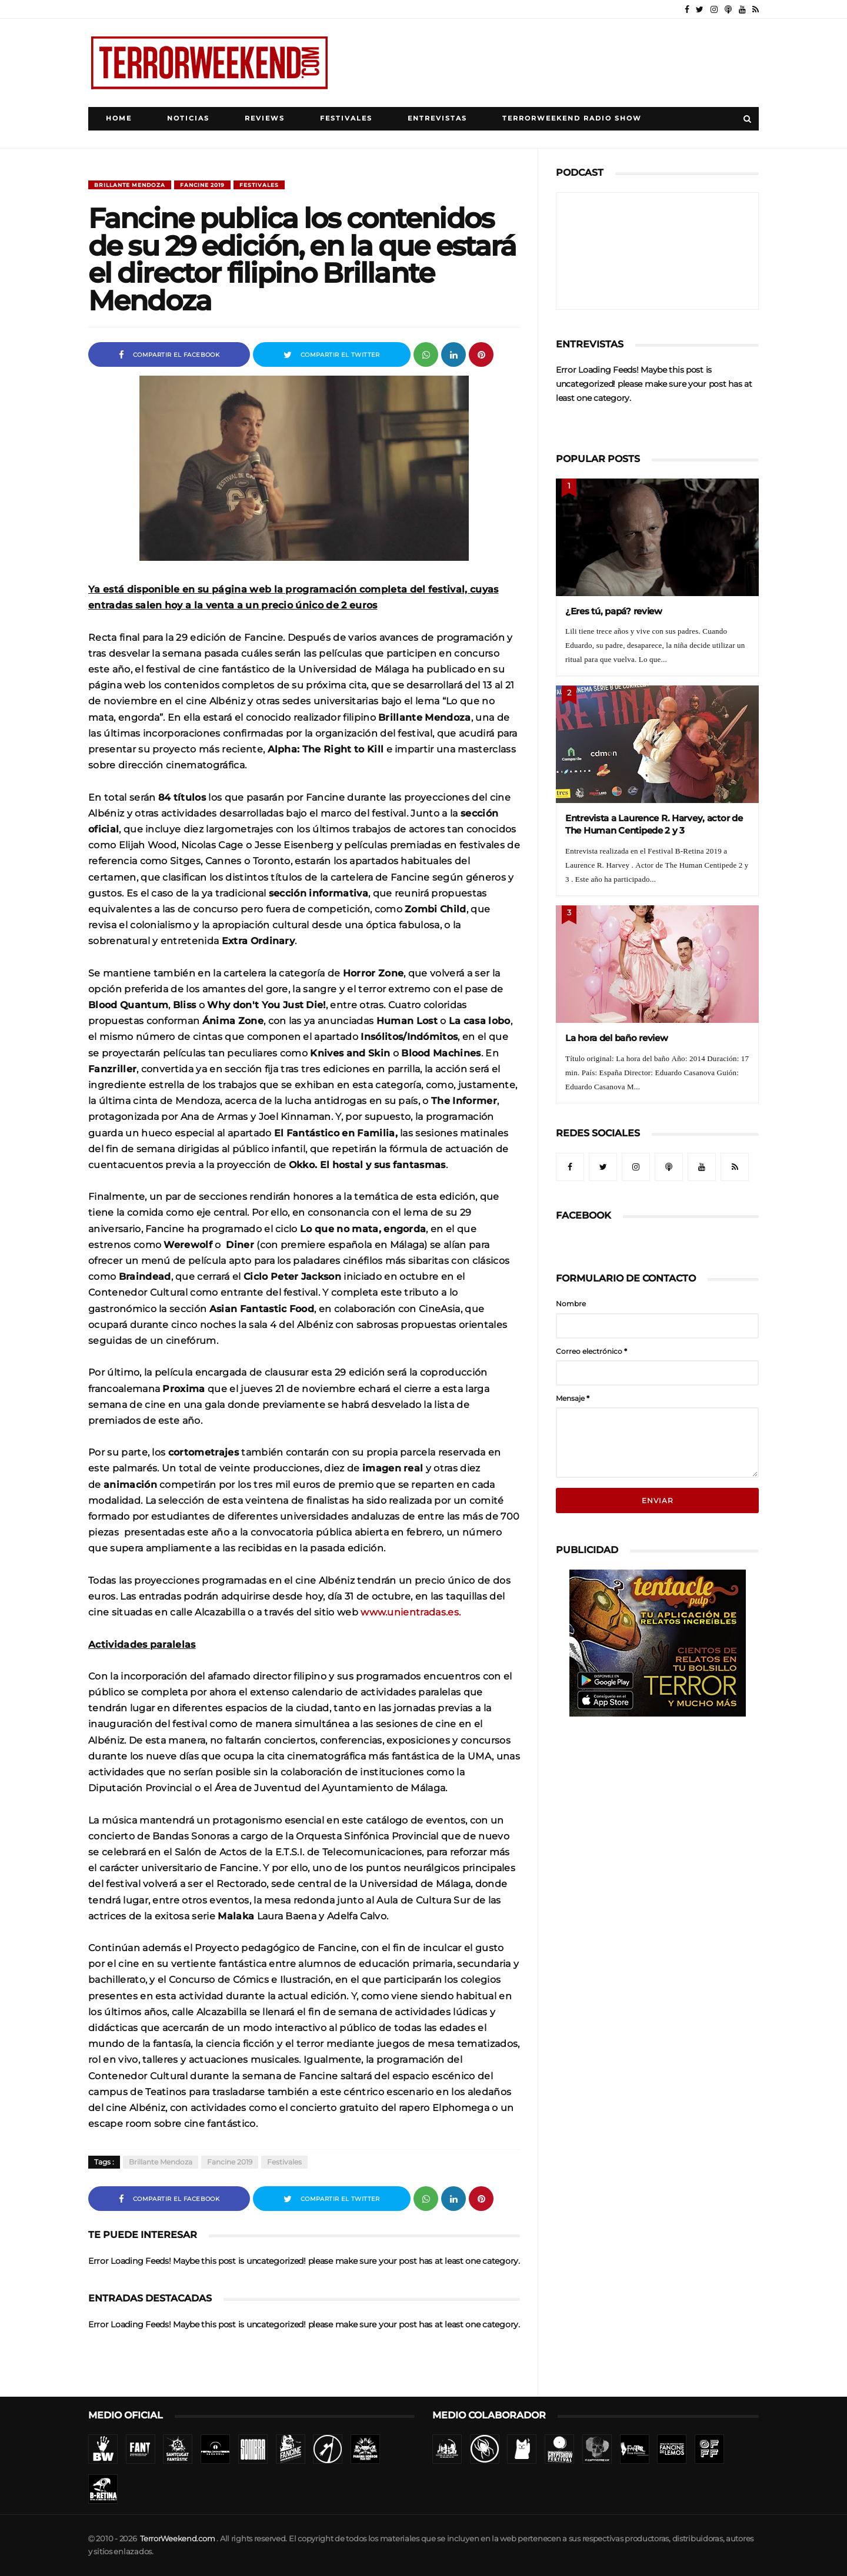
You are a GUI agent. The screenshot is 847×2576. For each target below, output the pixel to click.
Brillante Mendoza (129, 185)
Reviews (265, 118)
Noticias (188, 118)
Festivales (346, 118)
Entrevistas (437, 118)
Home (119, 118)
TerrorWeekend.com (177, 2538)
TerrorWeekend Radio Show (572, 118)
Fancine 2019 (202, 185)
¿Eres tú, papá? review (613, 611)
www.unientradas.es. (411, 1612)
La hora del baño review (616, 1037)
